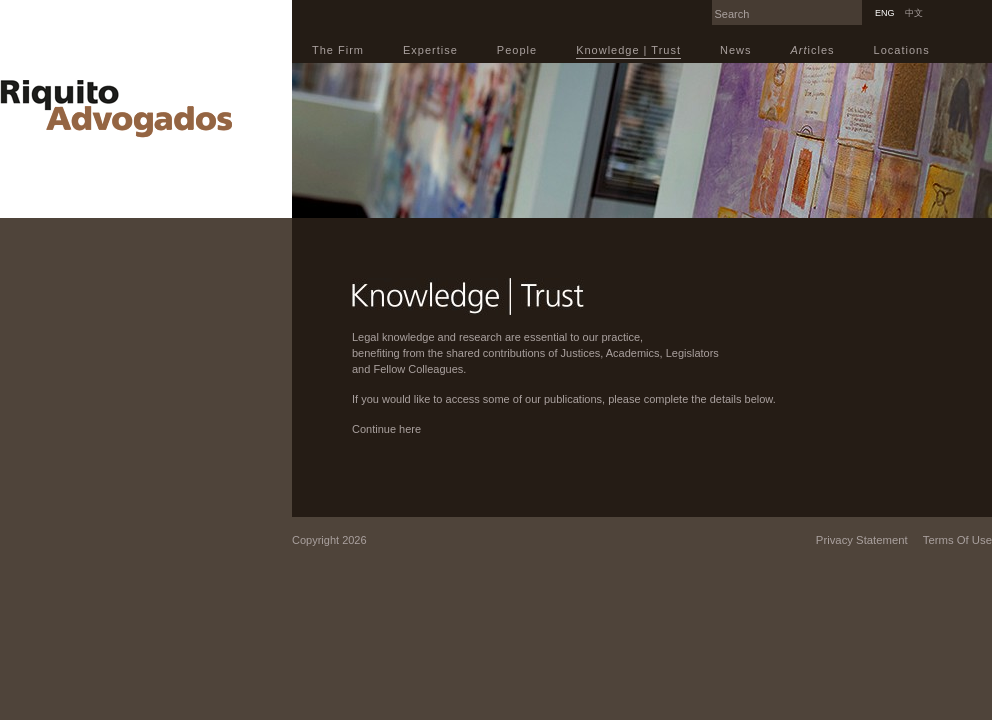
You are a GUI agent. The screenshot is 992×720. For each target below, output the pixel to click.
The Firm (338, 50)
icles (813, 50)
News (736, 50)
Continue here (386, 429)
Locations (902, 50)
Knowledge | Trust (628, 50)
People (517, 50)
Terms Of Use (957, 540)
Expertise (430, 50)
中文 (914, 13)
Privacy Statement (862, 540)
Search (857, 6)
